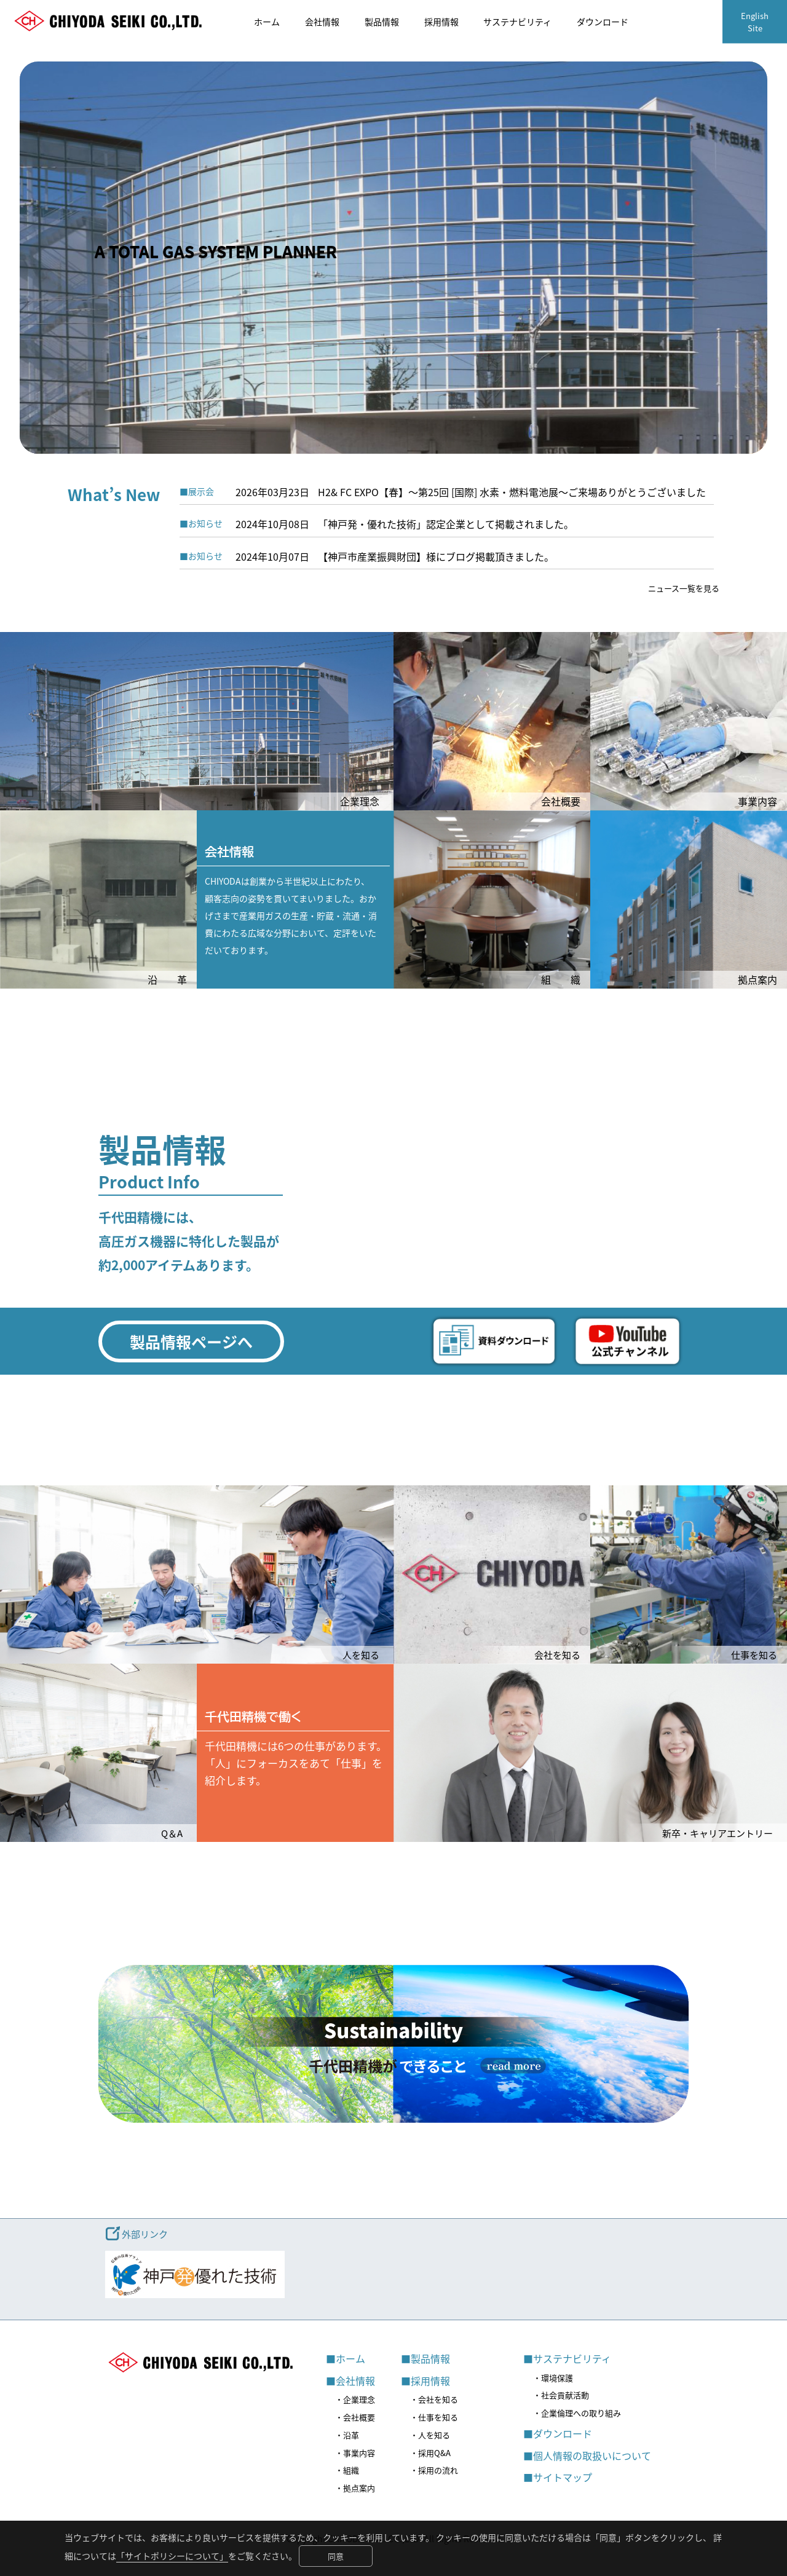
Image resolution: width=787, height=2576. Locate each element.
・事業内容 (355, 2453)
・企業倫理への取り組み (577, 2413)
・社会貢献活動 (561, 2395)
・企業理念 (355, 2399)
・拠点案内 (355, 2488)
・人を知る (430, 2435)
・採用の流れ (434, 2470)
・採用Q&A (430, 2453)
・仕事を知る (434, 2417)
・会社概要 (355, 2417)
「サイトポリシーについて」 (172, 2556)
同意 (336, 2556)
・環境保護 (553, 2378)
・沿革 (347, 2435)
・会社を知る (434, 2399)
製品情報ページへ (191, 1341)
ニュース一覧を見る (683, 588)
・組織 (347, 2470)
